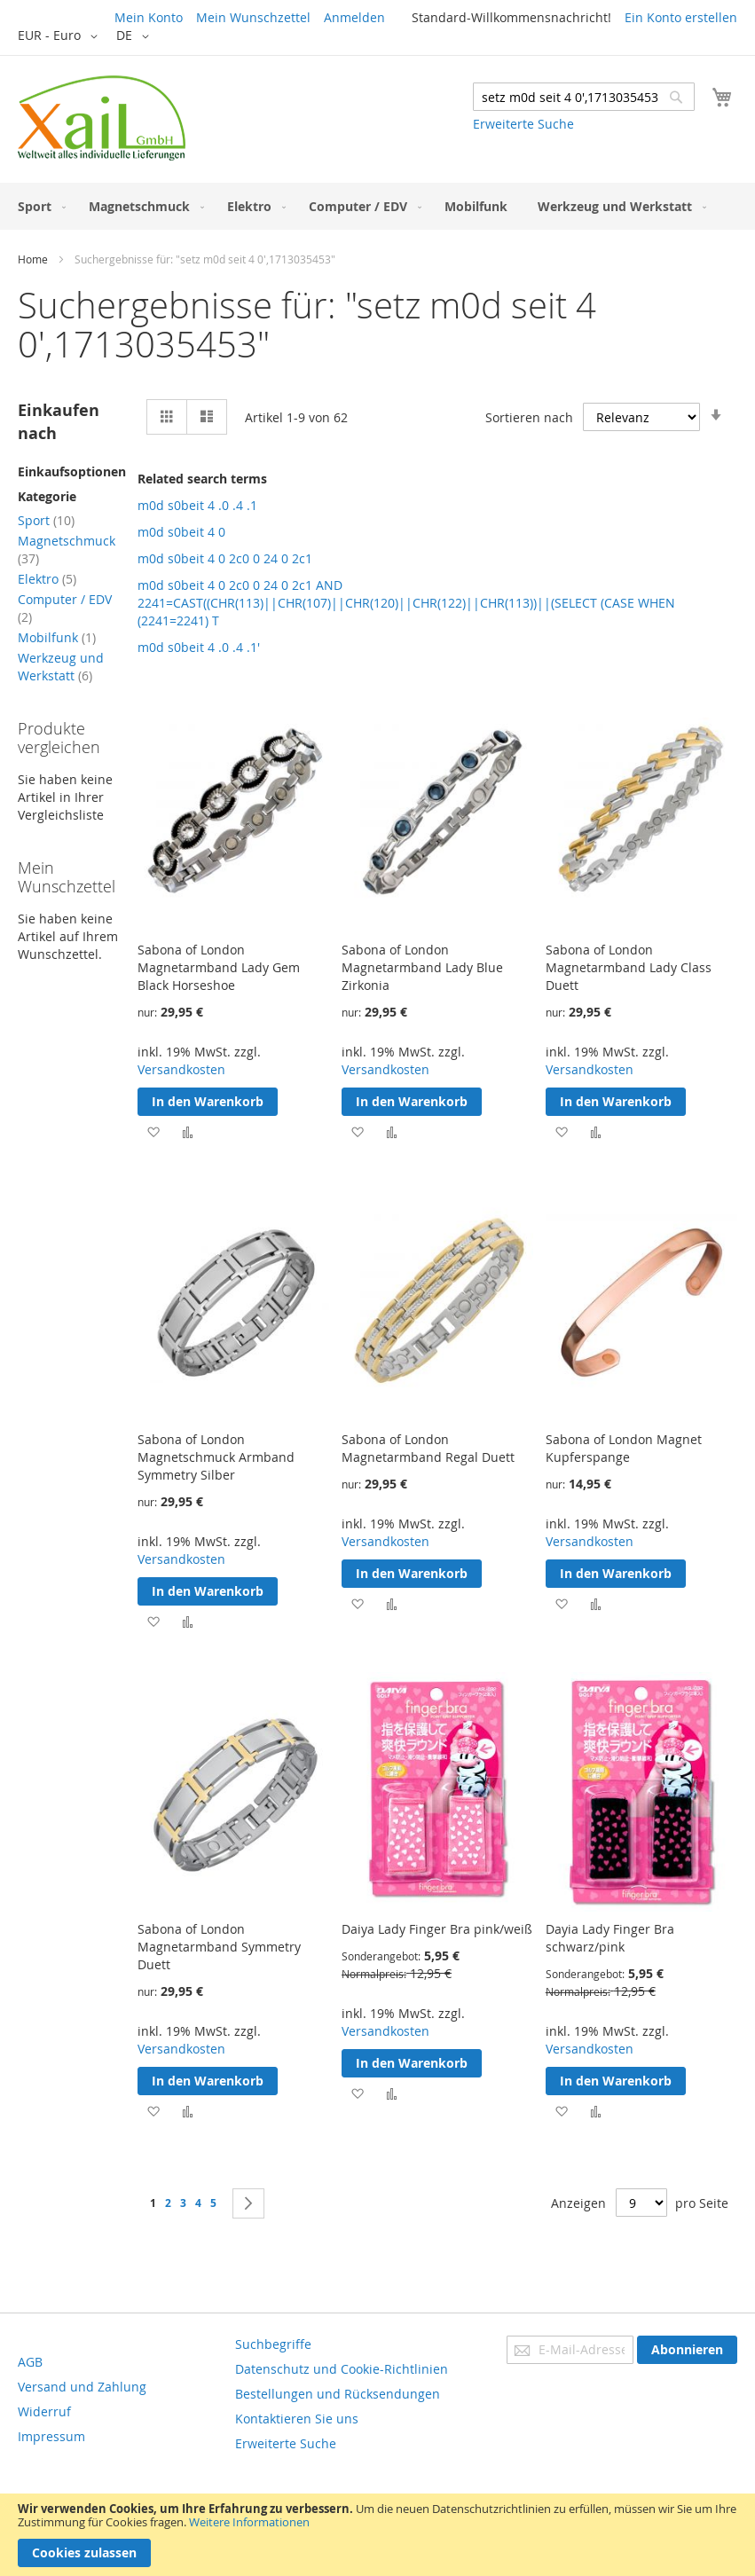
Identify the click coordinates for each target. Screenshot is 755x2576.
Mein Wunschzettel (253, 17)
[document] (377, 2534)
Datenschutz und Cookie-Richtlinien (341, 2368)
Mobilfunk (57, 637)
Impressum (51, 2436)
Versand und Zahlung (82, 2386)
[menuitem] (38, 206)
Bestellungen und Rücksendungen (337, 2393)
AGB (30, 2361)
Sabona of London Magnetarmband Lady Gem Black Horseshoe (219, 967)
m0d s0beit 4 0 (181, 531)
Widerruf (44, 2411)
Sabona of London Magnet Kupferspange (624, 1448)
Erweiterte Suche (523, 123)
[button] (61, 36)
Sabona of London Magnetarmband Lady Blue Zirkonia (422, 967)
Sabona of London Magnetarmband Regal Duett (428, 1448)
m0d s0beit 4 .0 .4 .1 (197, 505)
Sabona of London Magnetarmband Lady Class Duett (629, 967)
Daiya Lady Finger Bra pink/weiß (437, 1928)
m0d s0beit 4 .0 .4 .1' (199, 647)
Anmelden (354, 17)
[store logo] (101, 118)
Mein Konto (148, 17)
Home (33, 259)
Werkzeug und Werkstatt (61, 666)
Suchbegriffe (273, 2344)
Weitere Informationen (249, 2522)
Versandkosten (181, 1069)
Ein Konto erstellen (681, 17)
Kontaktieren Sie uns (296, 2418)
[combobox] (584, 96)
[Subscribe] (687, 2350)
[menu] (377, 206)
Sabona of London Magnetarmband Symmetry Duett (219, 1946)
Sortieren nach (529, 417)
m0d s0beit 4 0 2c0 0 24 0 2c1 (225, 558)
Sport (46, 520)
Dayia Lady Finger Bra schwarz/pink (610, 1937)
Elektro (47, 578)
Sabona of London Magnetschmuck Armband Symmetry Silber (216, 1457)
